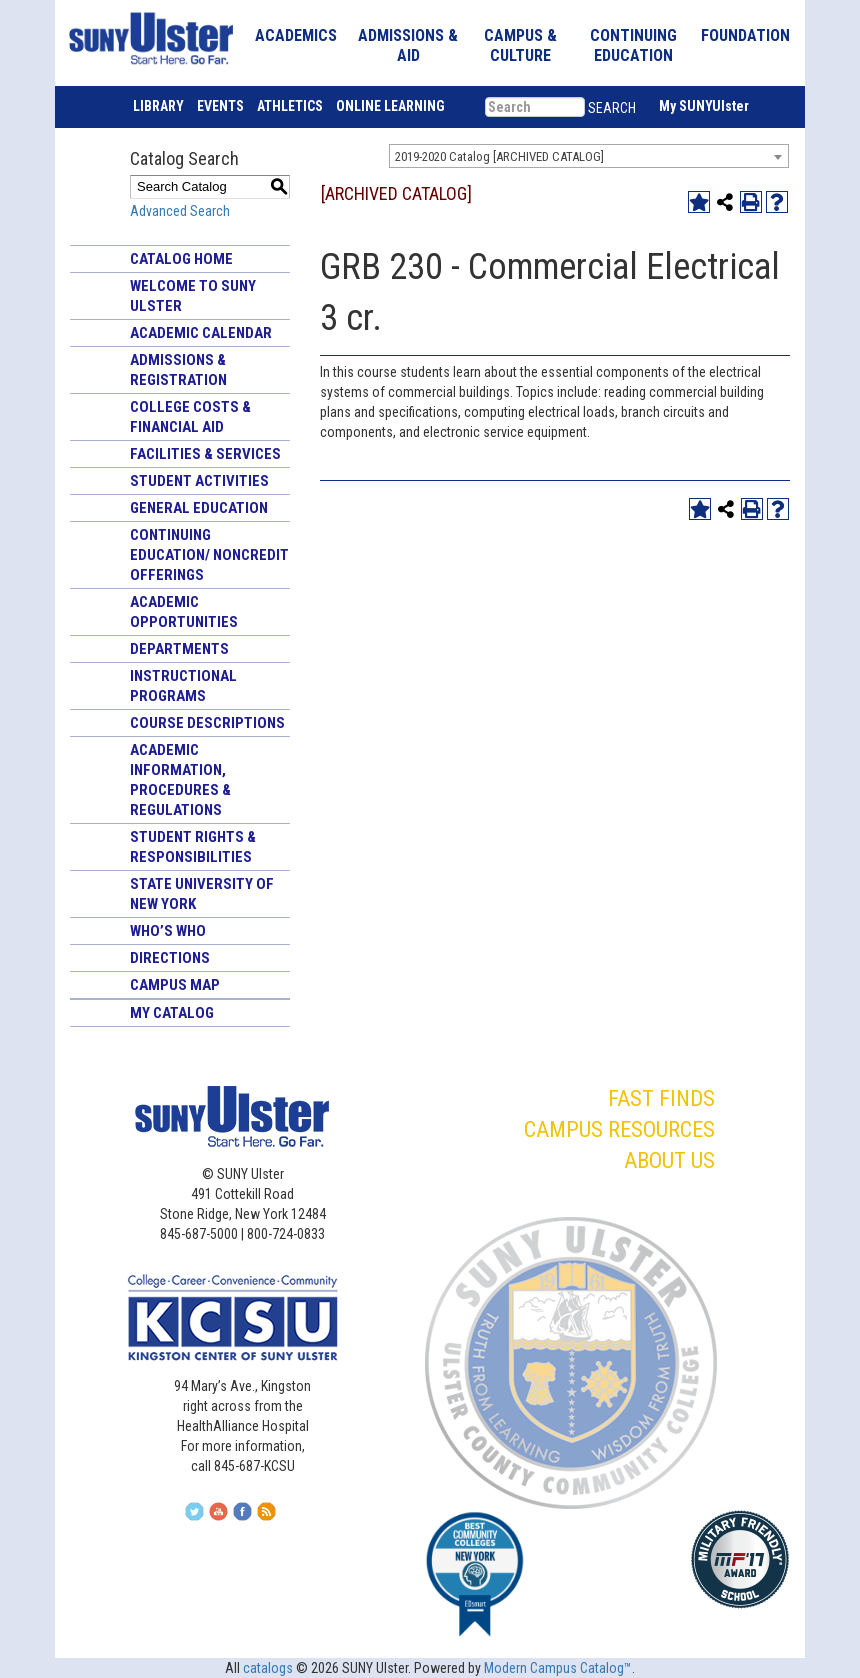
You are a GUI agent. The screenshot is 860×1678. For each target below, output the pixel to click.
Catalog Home (181, 259)
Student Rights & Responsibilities (193, 847)
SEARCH (612, 108)
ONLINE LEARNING (390, 106)
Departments (179, 649)
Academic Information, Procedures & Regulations (180, 780)
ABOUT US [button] (669, 1160)
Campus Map (175, 985)
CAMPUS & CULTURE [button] (520, 45)
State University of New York (202, 894)
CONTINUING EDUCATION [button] (633, 45)
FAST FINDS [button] (661, 1098)
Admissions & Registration (178, 370)
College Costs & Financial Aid (190, 417)
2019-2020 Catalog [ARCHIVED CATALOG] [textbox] (499, 156)
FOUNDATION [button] (745, 35)
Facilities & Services (205, 454)
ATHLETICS (290, 106)
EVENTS (220, 106)
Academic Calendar (201, 333)
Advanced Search (180, 211)
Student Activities (199, 481)
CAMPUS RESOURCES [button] (619, 1129)
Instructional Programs (183, 686)
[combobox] (589, 156)
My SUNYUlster (704, 106)
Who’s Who (168, 931)
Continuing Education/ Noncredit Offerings (209, 555)
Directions (170, 958)
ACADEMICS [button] (296, 35)
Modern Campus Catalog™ (558, 1668)
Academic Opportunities (184, 612)
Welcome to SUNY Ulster (193, 296)
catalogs (268, 1668)
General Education (199, 508)
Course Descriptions (207, 723)
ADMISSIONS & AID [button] (408, 45)
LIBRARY (158, 106)
